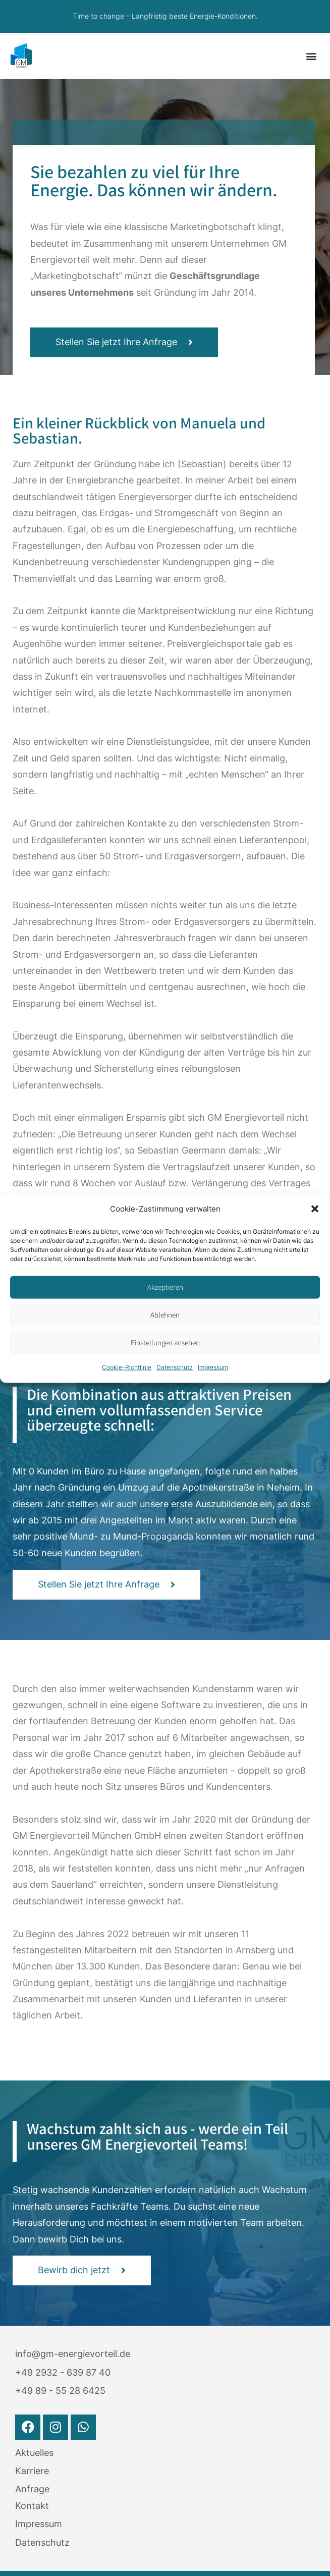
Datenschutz (174, 1367)
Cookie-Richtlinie (126, 1367)
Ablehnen (165, 1315)
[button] (315, 1208)
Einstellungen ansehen (165, 1342)
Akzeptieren (165, 1287)
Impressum (213, 1367)
